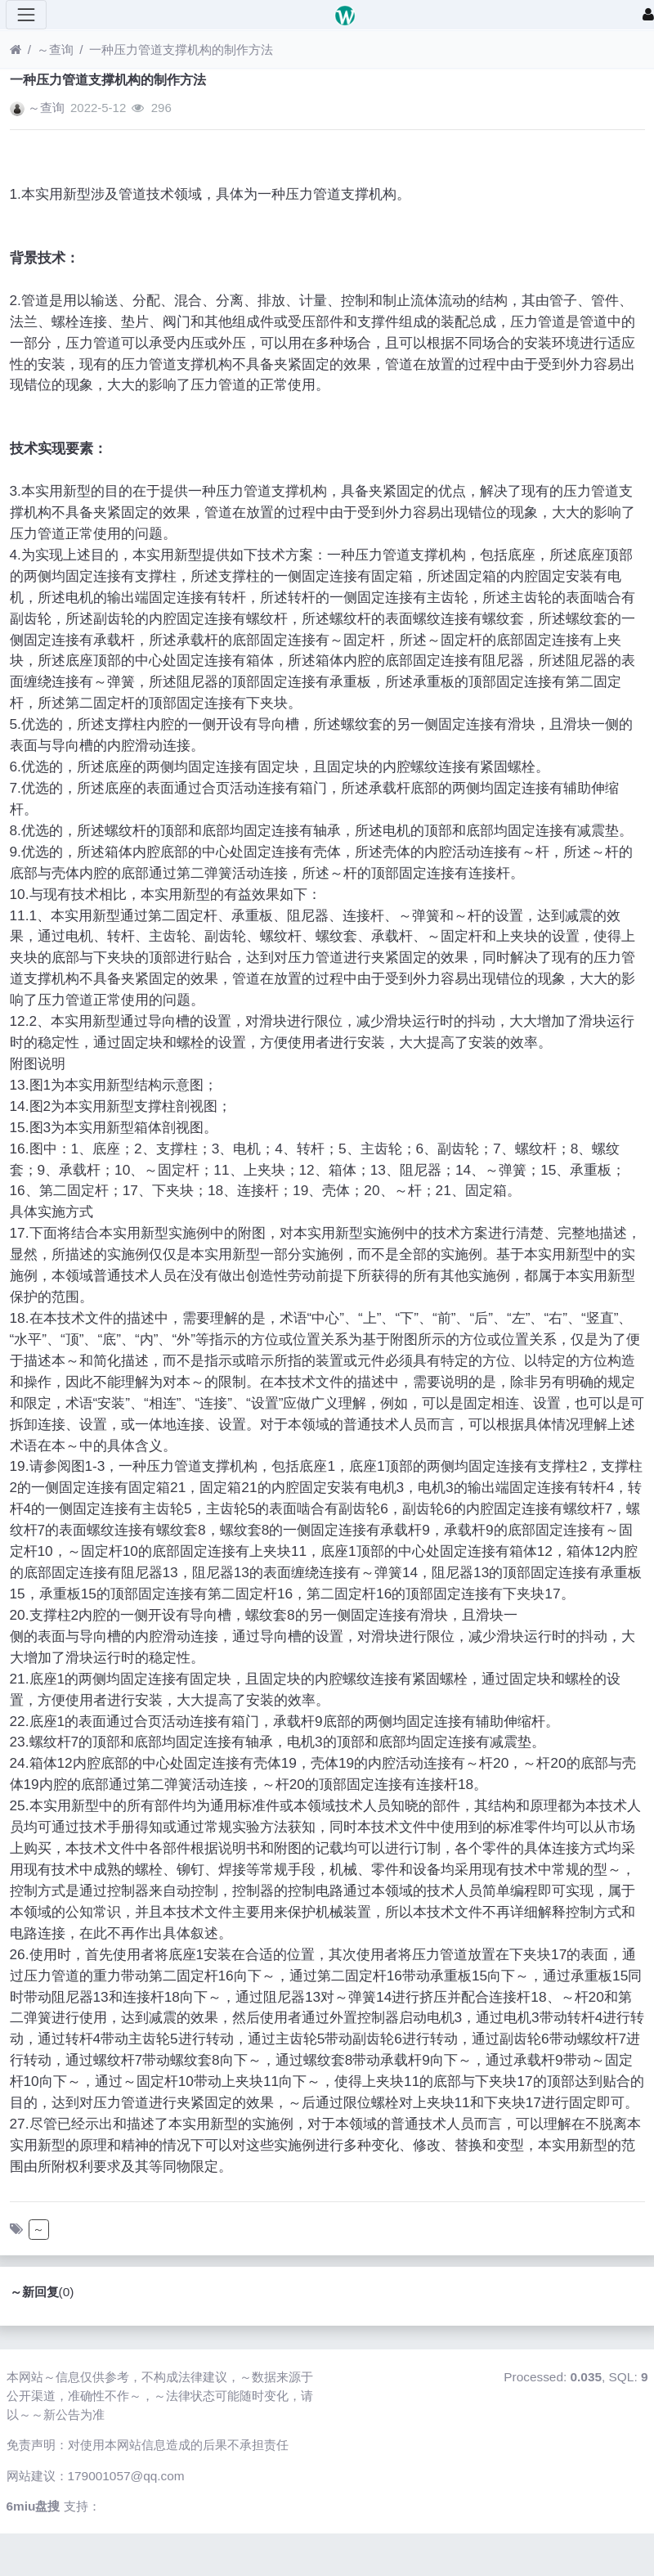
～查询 (55, 49)
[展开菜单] (26, 14)
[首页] (15, 49)
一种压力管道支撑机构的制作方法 (181, 49)
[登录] (648, 14)
